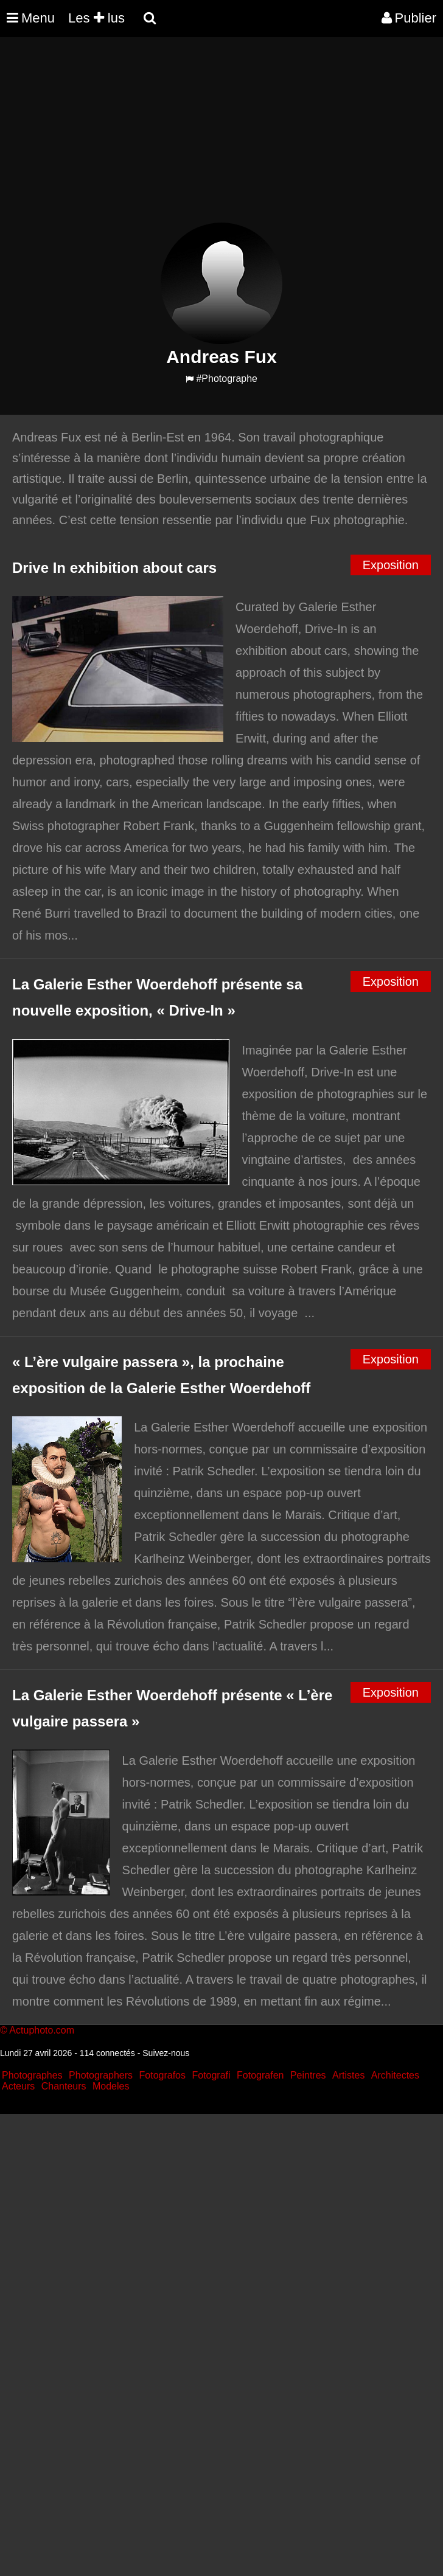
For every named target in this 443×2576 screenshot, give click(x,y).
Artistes (348, 2075)
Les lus (96, 18)
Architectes (395, 2075)
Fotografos (162, 2075)
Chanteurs (63, 2086)
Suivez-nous (165, 2053)
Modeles (110, 2086)
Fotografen (260, 2075)
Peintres (308, 2075)
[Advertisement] (221, 137)
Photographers (101, 2075)
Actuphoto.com (41, 2030)
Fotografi (211, 2075)
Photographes (32, 2075)
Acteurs (18, 2086)
